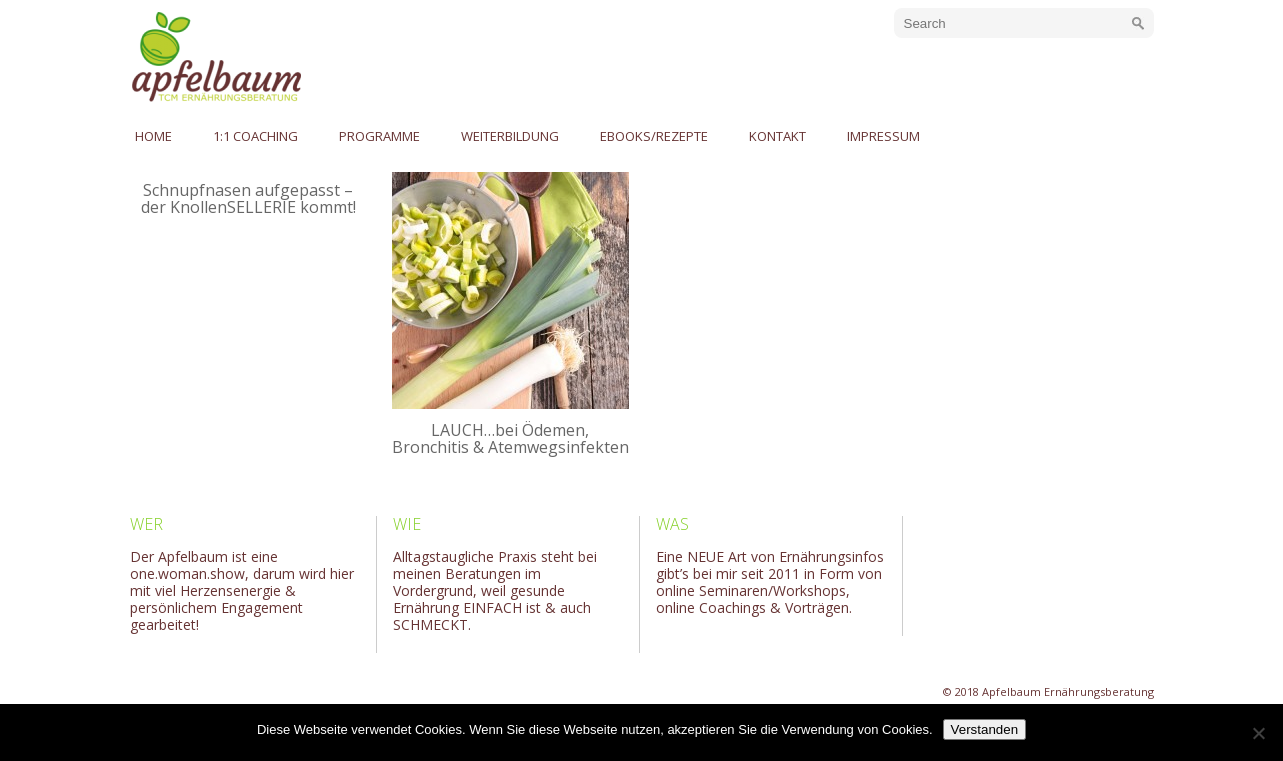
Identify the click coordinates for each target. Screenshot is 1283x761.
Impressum (883, 136)
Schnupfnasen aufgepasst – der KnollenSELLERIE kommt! (248, 198)
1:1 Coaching (255, 136)
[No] (1258, 733)
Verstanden (984, 729)
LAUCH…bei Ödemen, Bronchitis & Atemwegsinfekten (510, 438)
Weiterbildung (510, 136)
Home (153, 136)
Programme (379, 136)
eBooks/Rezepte (654, 136)
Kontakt (777, 136)
